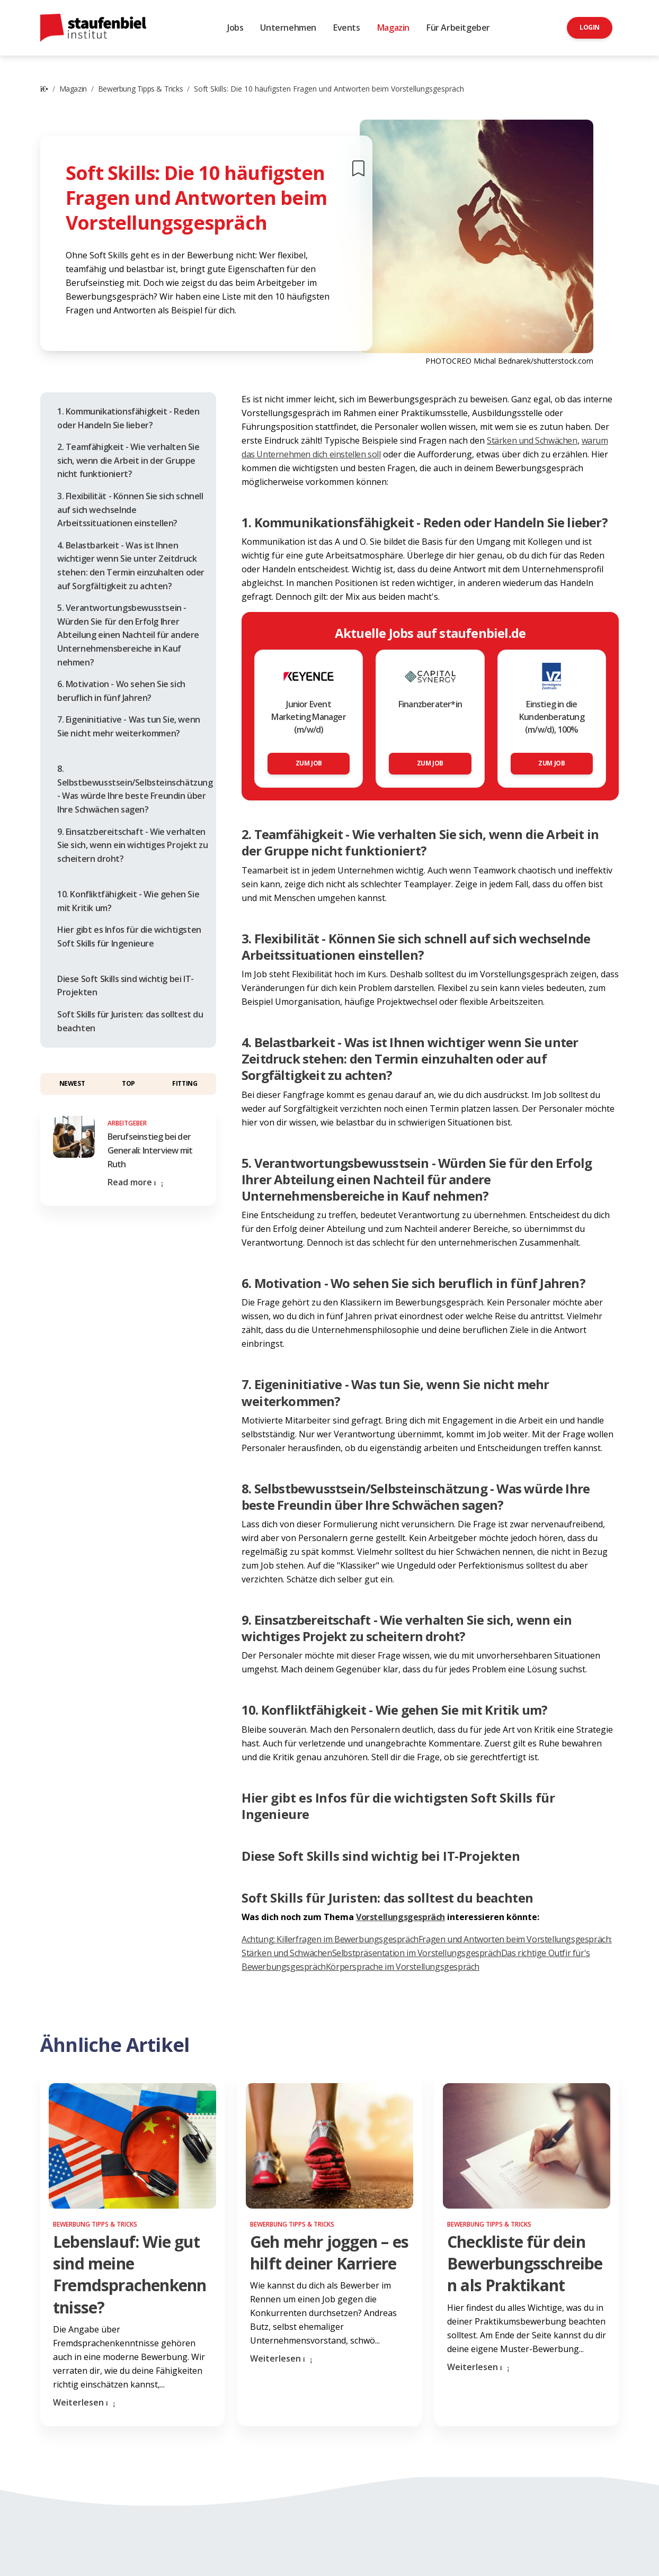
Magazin (393, 27)
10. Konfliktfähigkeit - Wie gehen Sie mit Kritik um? (128, 901)
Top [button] (128, 1083)
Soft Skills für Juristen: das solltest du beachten (130, 1021)
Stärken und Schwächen (532, 440)
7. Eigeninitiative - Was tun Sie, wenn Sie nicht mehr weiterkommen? (128, 726)
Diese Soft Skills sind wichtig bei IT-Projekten (125, 985)
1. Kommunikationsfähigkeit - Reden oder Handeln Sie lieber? (128, 418)
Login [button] (590, 27)
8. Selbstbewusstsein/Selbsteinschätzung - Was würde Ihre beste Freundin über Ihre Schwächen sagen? (135, 789)
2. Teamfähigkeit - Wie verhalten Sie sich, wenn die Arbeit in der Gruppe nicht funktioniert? (128, 460)
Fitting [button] (184, 1083)
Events (346, 27)
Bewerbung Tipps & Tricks (140, 89)
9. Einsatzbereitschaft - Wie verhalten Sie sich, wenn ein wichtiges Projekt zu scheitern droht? (132, 845)
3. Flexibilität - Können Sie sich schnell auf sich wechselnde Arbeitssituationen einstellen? (130, 509)
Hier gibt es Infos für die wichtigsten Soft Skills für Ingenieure (129, 936)
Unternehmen (288, 27)
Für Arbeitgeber (458, 27)
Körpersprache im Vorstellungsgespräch (402, 1966)
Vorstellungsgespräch (400, 1917)
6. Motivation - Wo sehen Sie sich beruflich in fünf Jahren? (121, 691)
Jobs (235, 27)
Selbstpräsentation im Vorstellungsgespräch (416, 1953)
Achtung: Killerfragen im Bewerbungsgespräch (330, 1939)
